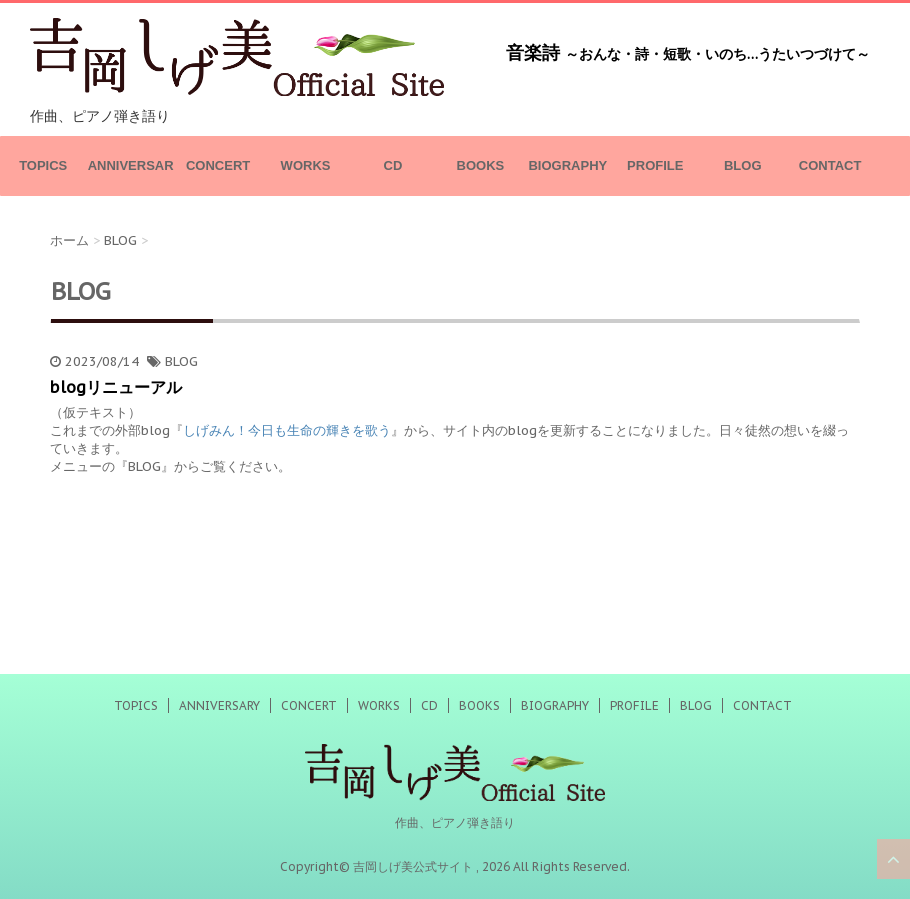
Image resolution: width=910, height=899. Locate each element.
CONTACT (830, 165)
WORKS (306, 165)
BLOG (743, 165)
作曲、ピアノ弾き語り (455, 822)
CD (393, 165)
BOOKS (481, 165)
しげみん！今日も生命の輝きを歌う (287, 430)
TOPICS (43, 165)
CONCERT (218, 165)
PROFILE (655, 165)
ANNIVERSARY (131, 177)
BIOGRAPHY (567, 165)
